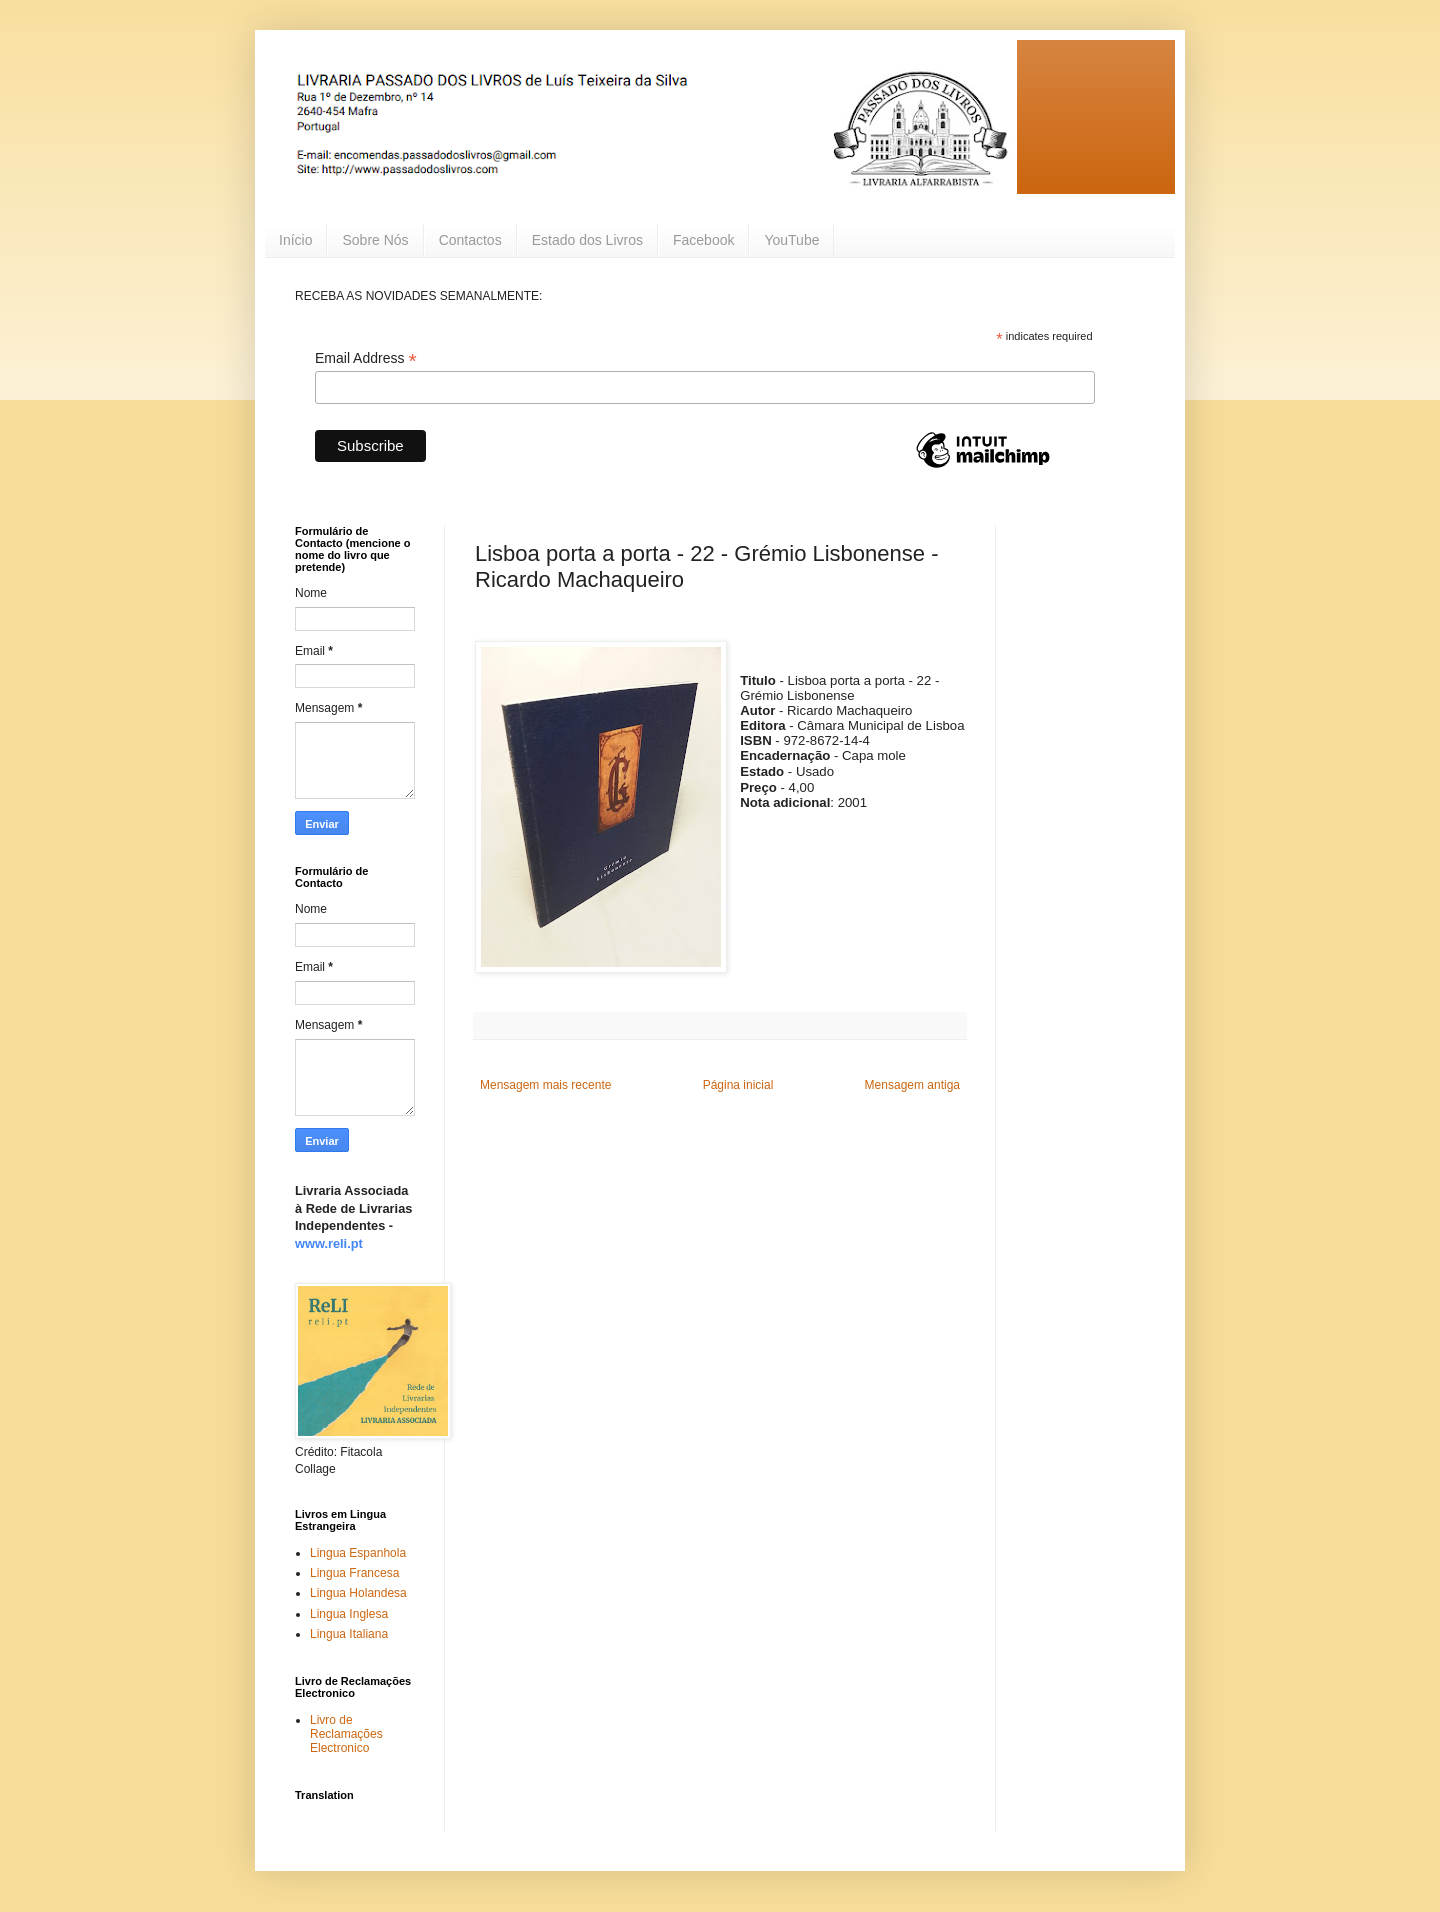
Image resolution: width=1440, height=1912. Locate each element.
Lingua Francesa (354, 1573)
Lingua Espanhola (358, 1553)
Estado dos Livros (587, 240)
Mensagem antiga (912, 1085)
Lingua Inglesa (349, 1614)
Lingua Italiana (349, 1634)
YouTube (791, 240)
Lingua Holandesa (358, 1593)
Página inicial (738, 1085)
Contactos (470, 240)
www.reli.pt (329, 1243)
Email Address (366, 358)
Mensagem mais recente (545, 1085)
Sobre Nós (375, 240)
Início (295, 240)
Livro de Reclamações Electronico (346, 1734)
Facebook (703, 240)
